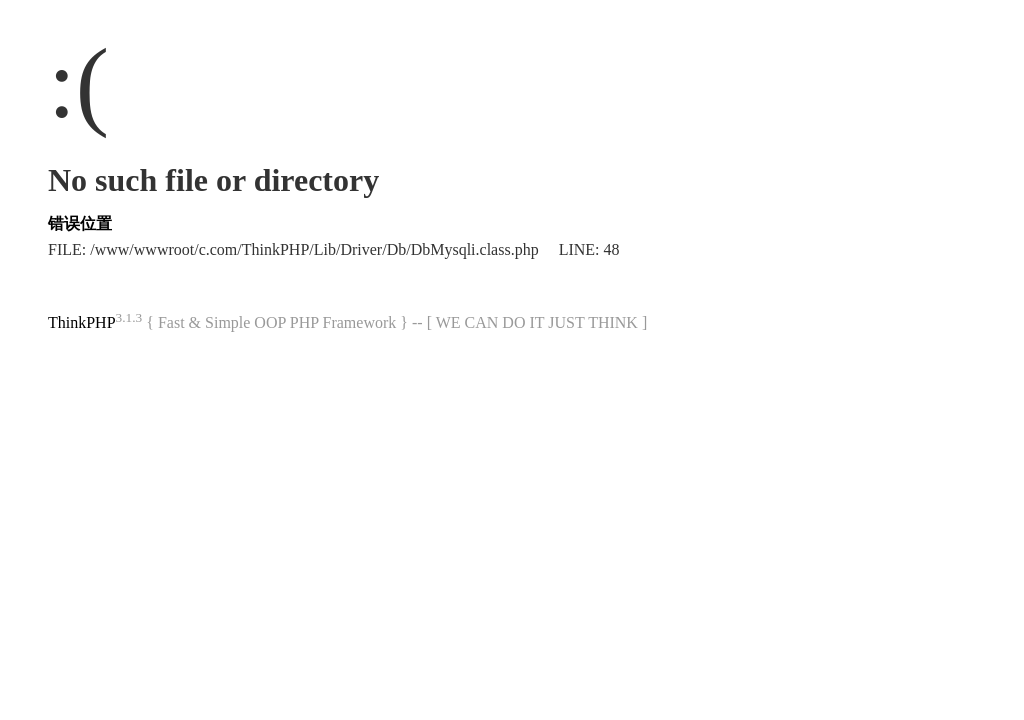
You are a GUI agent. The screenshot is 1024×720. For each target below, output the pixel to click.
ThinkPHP (82, 322)
